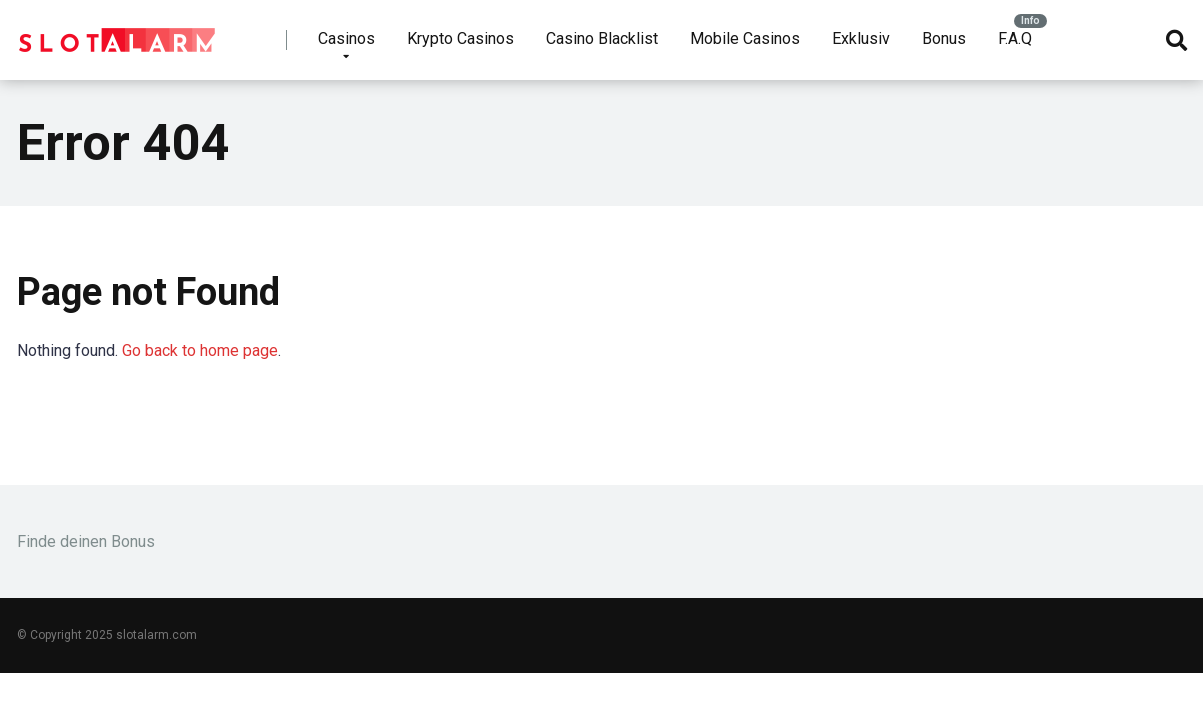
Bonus (944, 38)
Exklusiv (861, 38)
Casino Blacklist (602, 38)
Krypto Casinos (460, 38)
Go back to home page (200, 350)
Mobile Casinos (745, 38)
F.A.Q (1015, 38)
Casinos (346, 38)
